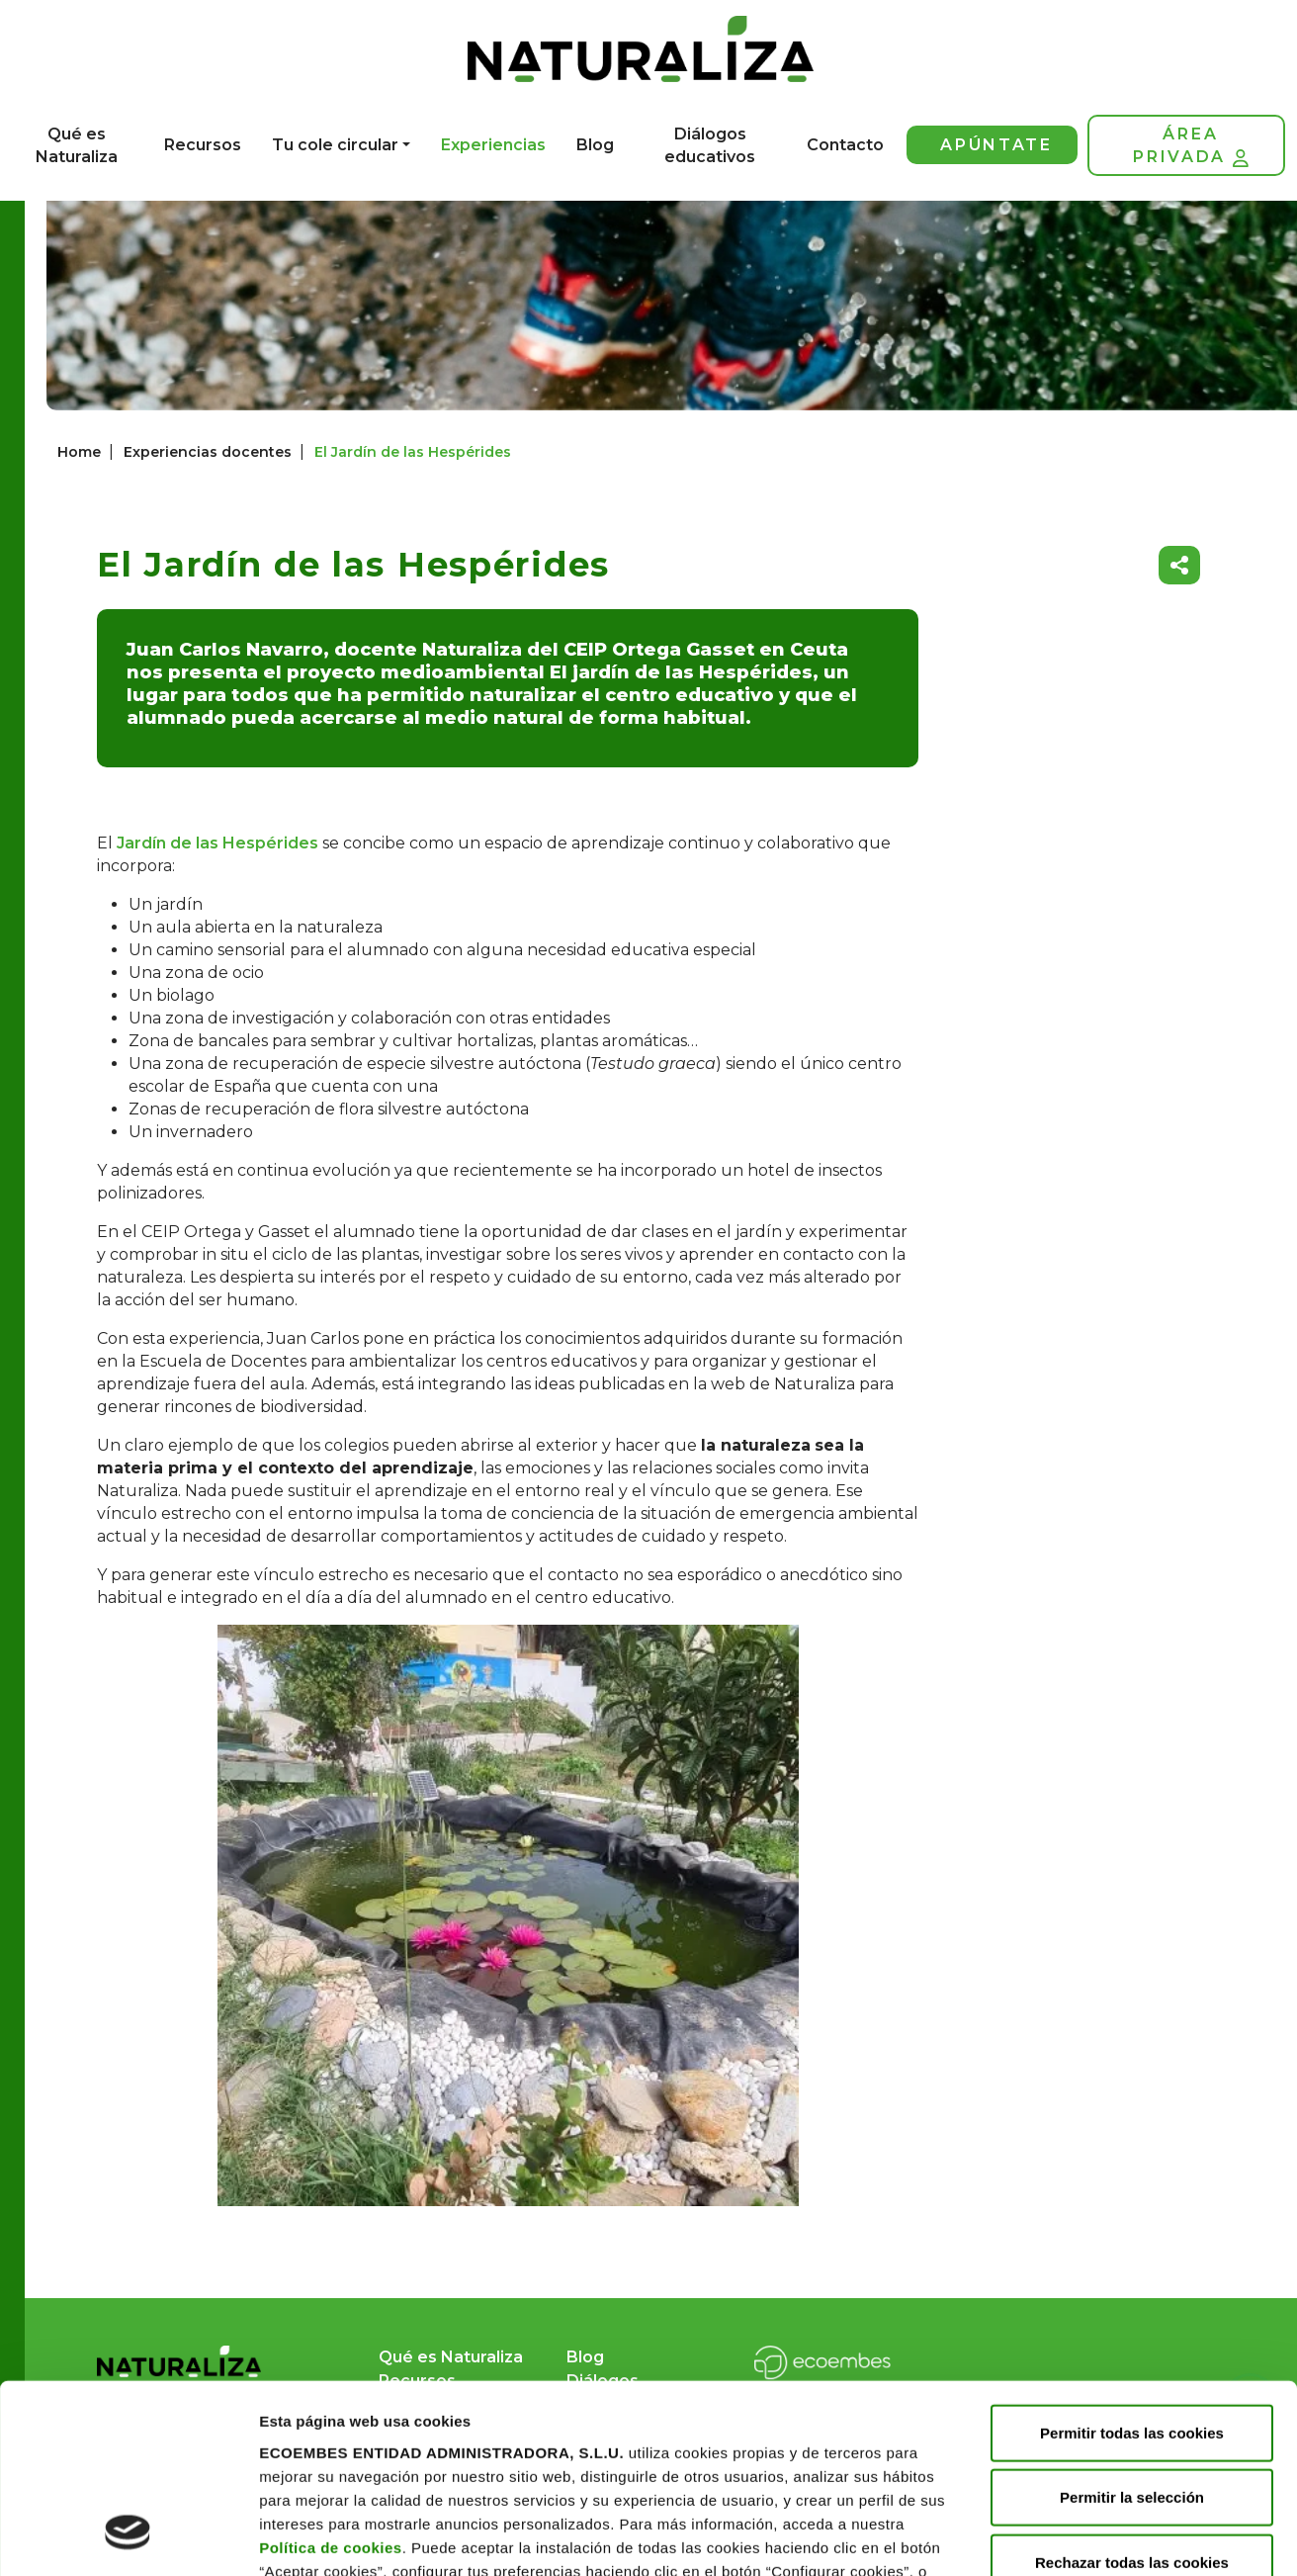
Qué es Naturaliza (77, 145)
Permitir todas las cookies (1132, 2265)
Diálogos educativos (709, 145)
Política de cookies (330, 2379)
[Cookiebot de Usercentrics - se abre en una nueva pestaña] (128, 2537)
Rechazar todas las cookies (1132, 2394)
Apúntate (996, 144)
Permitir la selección (1132, 2330)
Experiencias (493, 144)
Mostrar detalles (317, 2537)
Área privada (1190, 146)
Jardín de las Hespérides (217, 843)
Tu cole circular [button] (335, 144)
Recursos (202, 144)
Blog (595, 144)
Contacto (845, 144)
